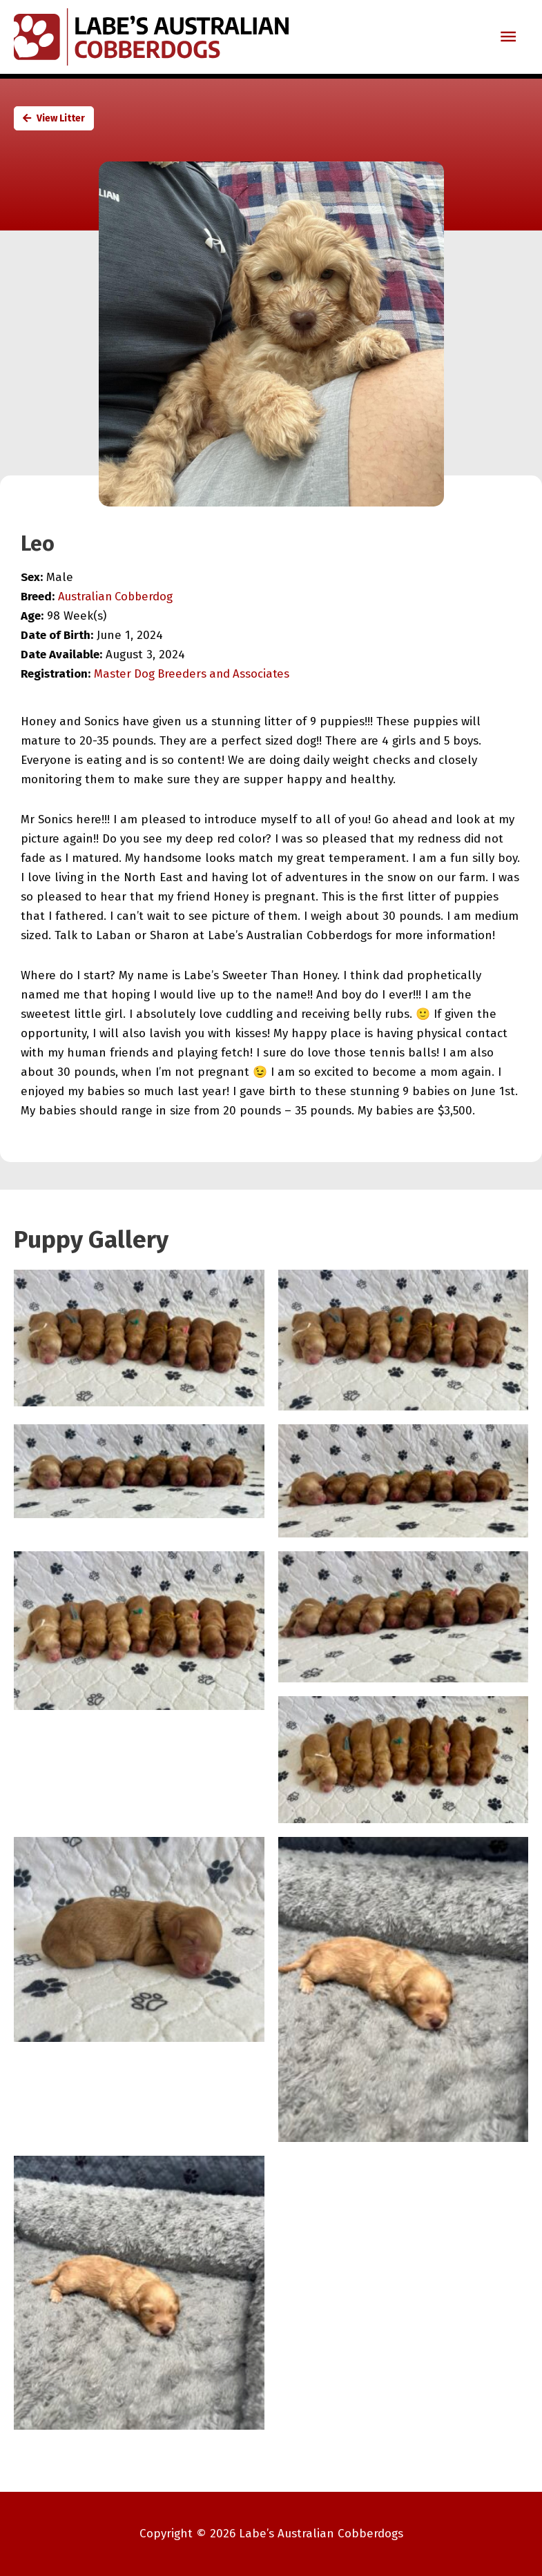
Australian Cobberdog (118, 596)
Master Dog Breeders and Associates (194, 674)
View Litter (54, 118)
